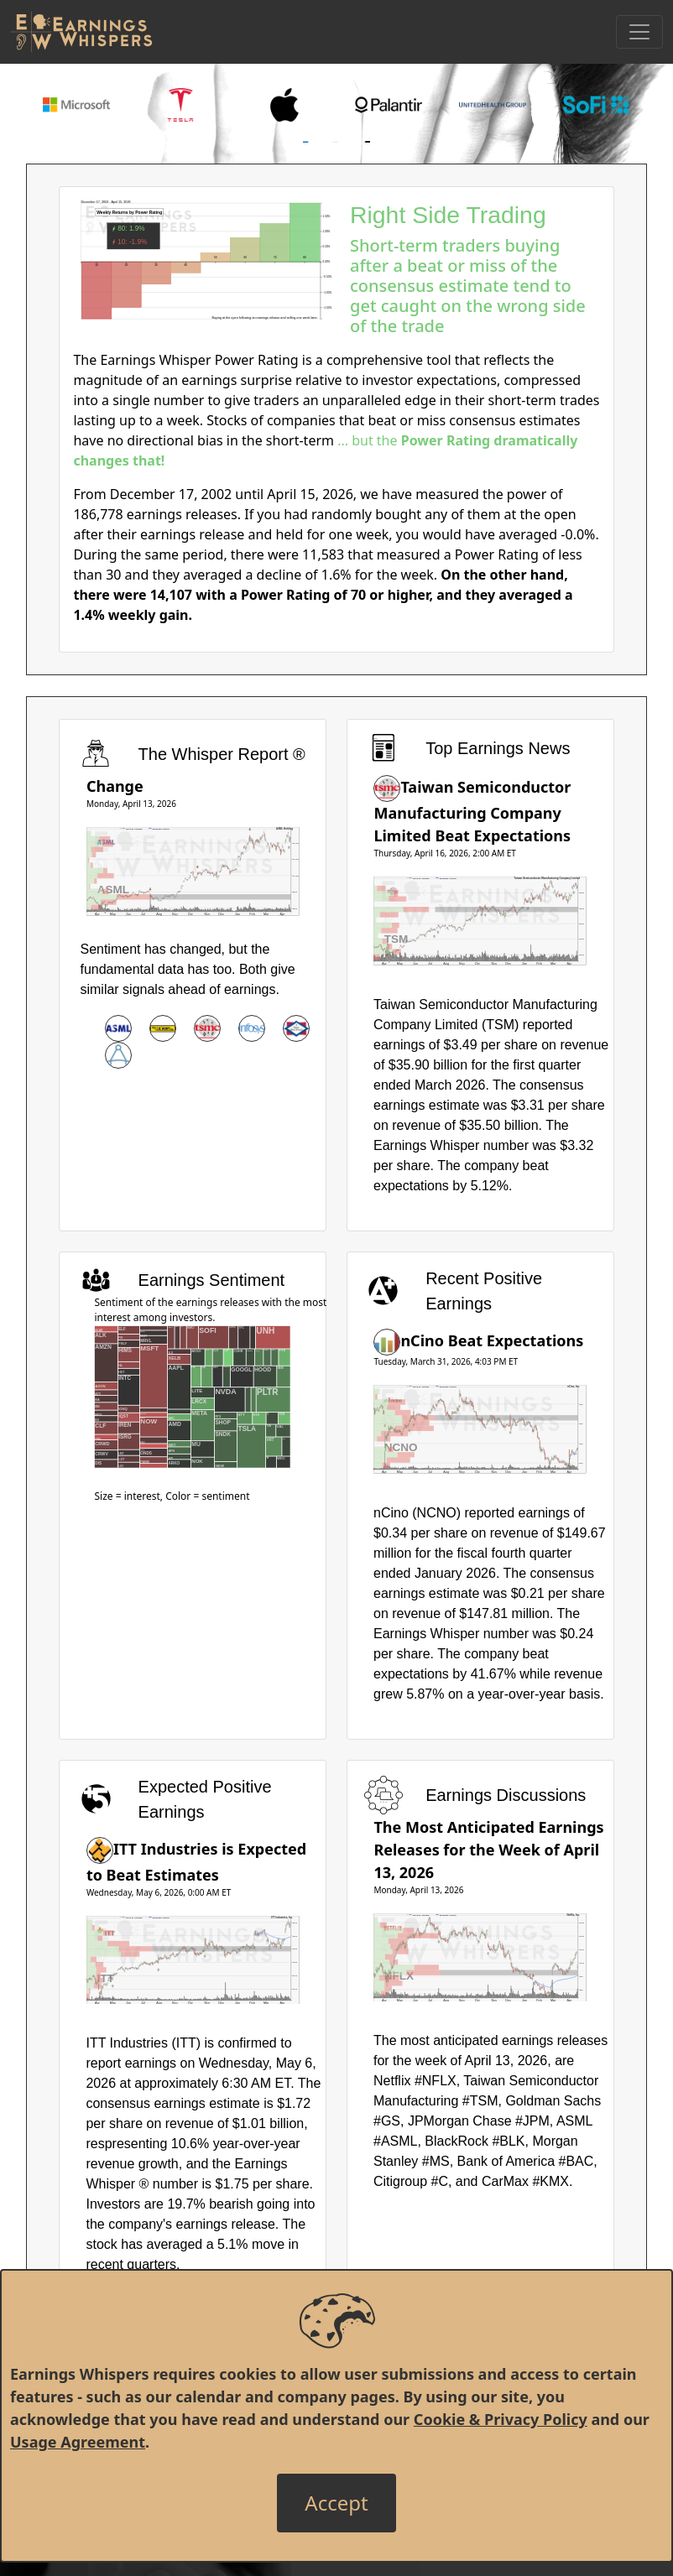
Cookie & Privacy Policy (500, 2419)
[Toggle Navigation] (639, 32)
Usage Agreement (77, 2442)
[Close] (336, 2503)
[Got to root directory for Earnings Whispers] (81, 32)
